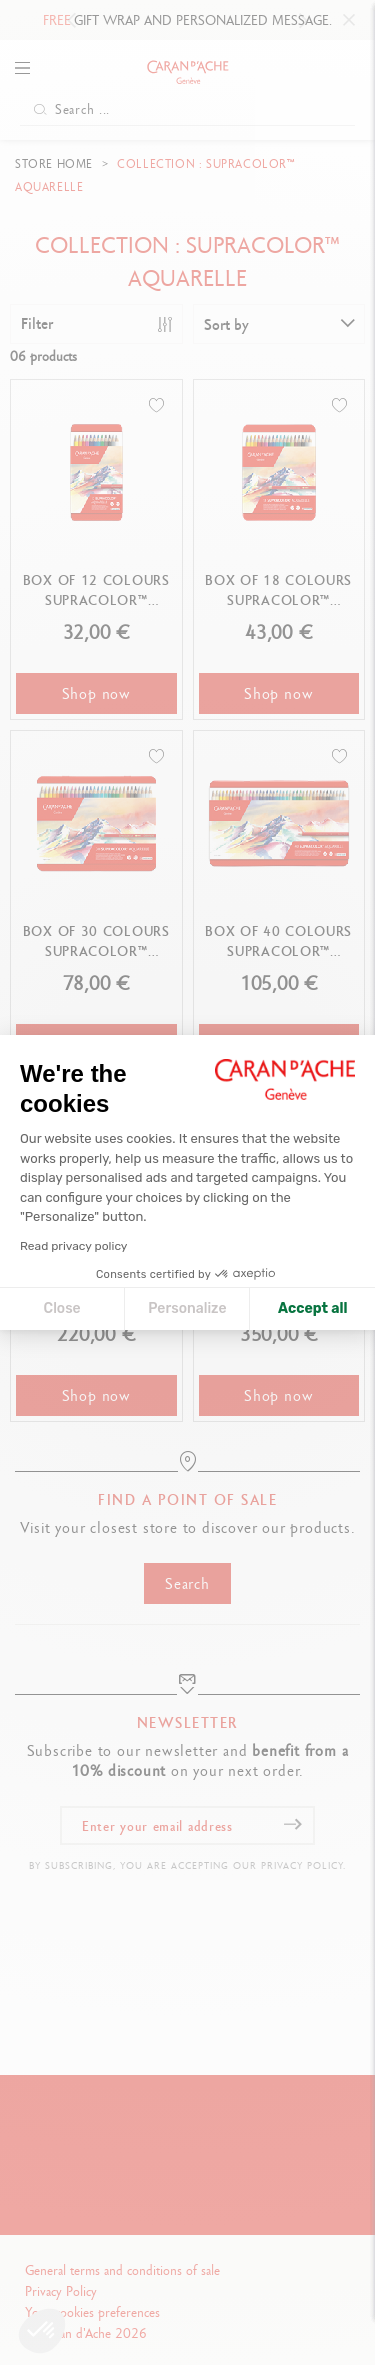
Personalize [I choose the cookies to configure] (187, 1308)
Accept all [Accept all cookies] (312, 1308)
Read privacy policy (73, 1246)
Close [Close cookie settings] (62, 1308)
